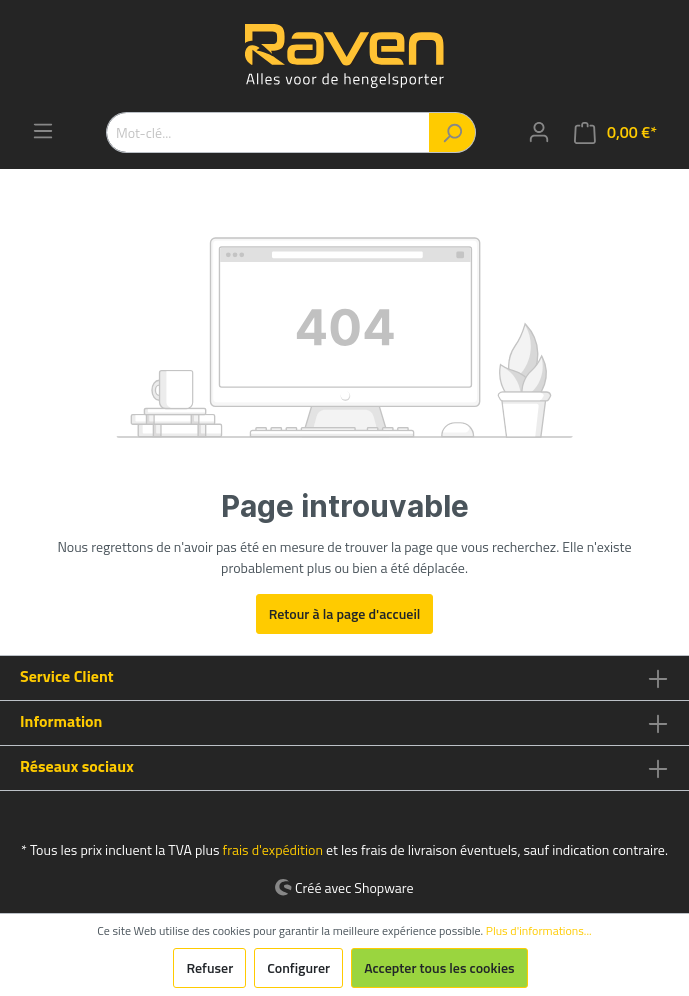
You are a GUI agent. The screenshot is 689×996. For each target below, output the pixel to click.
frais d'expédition (273, 849)
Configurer (298, 967)
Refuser (209, 967)
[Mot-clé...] (268, 132)
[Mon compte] (539, 132)
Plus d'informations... (539, 931)
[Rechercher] (452, 132)
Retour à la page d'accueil (345, 613)
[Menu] (43, 131)
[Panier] (615, 132)
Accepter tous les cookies (439, 967)
